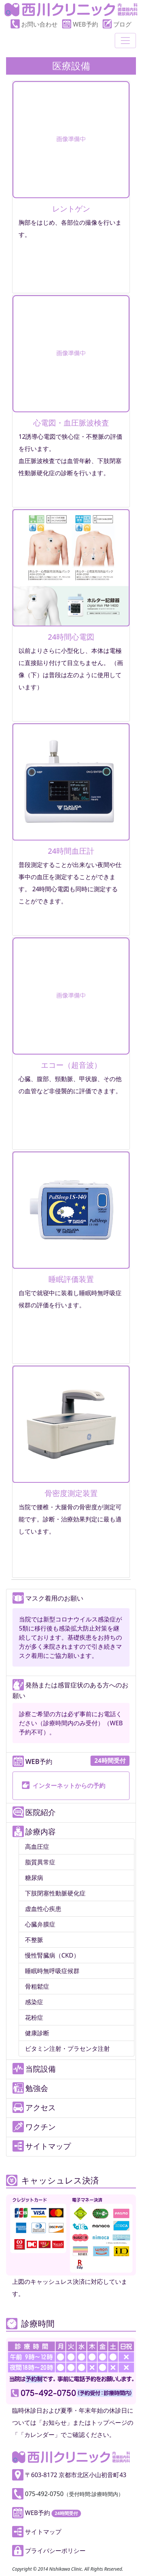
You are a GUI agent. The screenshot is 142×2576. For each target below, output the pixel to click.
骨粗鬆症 (37, 1986)
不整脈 (34, 1940)
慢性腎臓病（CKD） (52, 1955)
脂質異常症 (40, 1862)
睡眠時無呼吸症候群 (52, 1971)
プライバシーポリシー (49, 2550)
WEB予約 (80, 24)
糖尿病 (34, 1877)
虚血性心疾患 (43, 1909)
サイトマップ (36, 2531)
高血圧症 (37, 1846)
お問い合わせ (34, 24)
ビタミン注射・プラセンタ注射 (67, 2048)
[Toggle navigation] (125, 40)
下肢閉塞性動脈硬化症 (55, 1893)
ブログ (117, 24)
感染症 (34, 2002)
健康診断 (37, 2033)
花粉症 (34, 2017)
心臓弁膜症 (40, 1924)
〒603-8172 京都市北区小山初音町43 (69, 2475)
